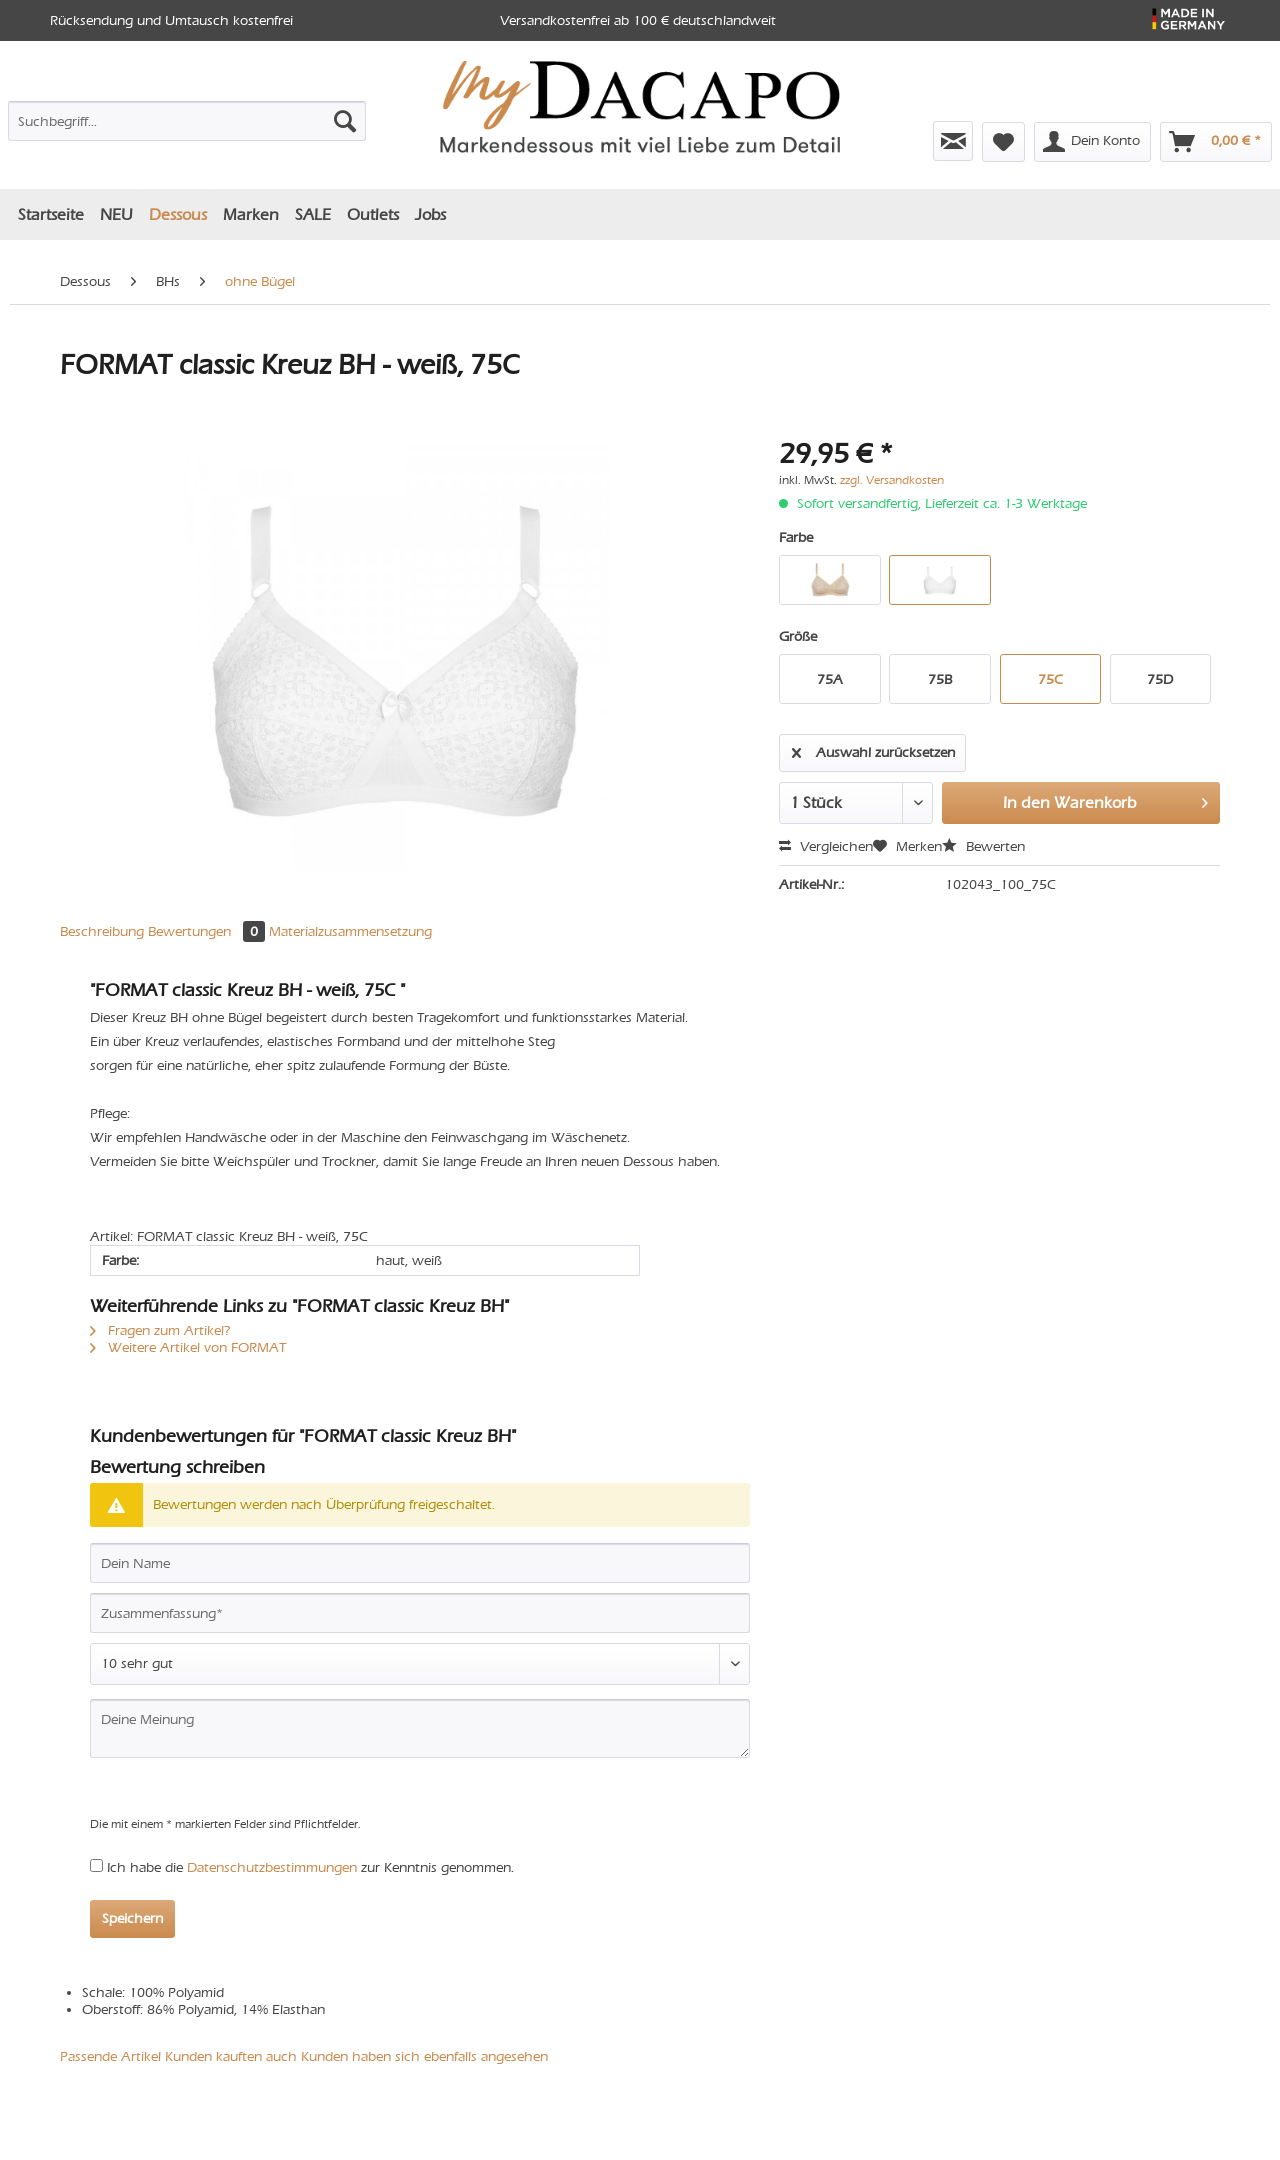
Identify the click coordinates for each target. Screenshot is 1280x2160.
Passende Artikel (110, 2056)
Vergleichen (826, 846)
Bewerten (983, 846)
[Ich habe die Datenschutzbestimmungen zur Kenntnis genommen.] (96, 1865)
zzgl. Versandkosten (892, 480)
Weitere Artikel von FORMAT (188, 1347)
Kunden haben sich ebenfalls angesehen (424, 2056)
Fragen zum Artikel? (160, 1330)
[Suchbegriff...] (187, 121)
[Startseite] (51, 214)
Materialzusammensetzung (350, 931)
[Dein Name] (420, 1563)
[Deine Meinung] (420, 1728)
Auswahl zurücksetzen (873, 749)
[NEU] (116, 214)
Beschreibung (102, 931)
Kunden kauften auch (231, 2056)
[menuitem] (187, 125)
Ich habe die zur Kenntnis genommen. (310, 1867)
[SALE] (313, 214)
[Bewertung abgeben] (420, 1664)
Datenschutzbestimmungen (272, 1867)
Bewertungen (208, 931)
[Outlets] (373, 214)
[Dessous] (178, 214)
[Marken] (251, 214)
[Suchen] (345, 121)
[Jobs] (430, 214)
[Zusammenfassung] (420, 1613)
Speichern (132, 1918)
